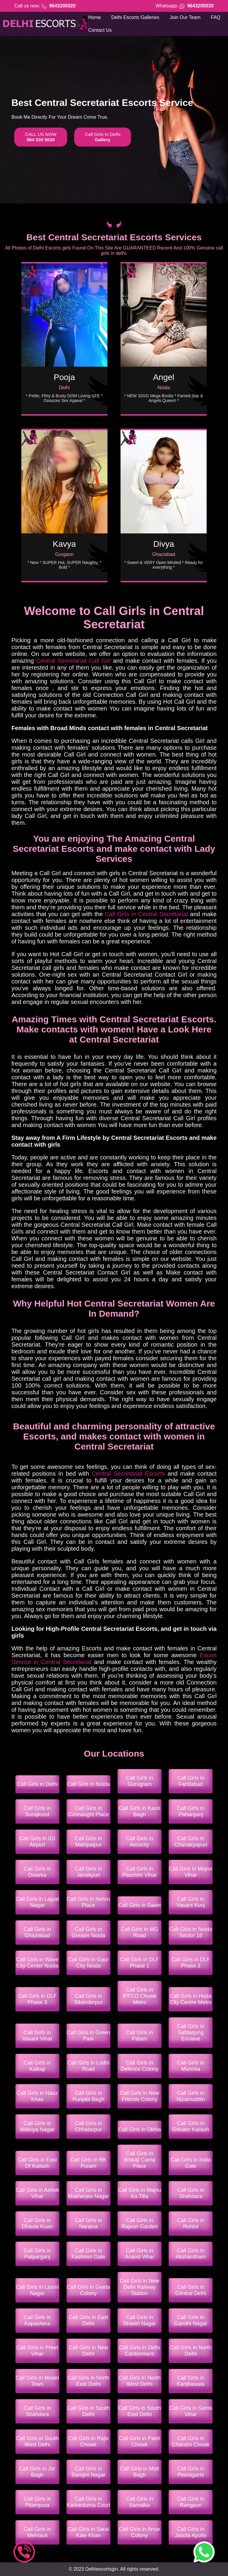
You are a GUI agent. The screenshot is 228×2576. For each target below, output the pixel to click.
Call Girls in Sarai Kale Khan (88, 2532)
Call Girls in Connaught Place (88, 1811)
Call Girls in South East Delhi (139, 2411)
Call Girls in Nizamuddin (191, 2096)
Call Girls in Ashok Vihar (37, 2193)
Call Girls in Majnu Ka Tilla (139, 2193)
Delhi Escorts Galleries (135, 17)
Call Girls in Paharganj (190, 1811)
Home (94, 17)
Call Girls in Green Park (88, 2036)
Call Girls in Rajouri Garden (139, 2223)
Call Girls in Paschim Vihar (139, 1872)
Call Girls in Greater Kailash (190, 2126)
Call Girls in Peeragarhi (190, 2472)
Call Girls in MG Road (139, 1932)
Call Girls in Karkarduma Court (88, 2502)
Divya (163, 544)
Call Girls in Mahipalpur (88, 1842)
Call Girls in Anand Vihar (139, 2254)
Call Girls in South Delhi (88, 2411)
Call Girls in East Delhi (88, 2320)
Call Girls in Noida (88, 1784)
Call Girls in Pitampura (37, 2502)
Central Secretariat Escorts (128, 1473)
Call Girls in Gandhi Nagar (190, 2320)
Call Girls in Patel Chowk (139, 2441)
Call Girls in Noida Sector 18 (190, 1932)
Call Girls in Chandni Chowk (191, 2441)
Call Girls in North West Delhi (140, 2381)
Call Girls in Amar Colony (139, 2532)
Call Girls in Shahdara (190, 2193)
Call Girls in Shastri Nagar (139, 2320)
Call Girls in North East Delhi (88, 2381)
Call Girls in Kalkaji (37, 2066)
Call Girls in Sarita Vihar (190, 2411)
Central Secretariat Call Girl (73, 660)
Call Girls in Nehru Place (88, 1902)
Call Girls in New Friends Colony (139, 2096)
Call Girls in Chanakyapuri (190, 1842)
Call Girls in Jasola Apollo (190, 2532)
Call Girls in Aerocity (139, 1842)
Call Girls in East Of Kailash (37, 2163)
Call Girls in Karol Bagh (139, 1811)
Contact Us (100, 30)
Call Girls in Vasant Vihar (37, 2036)
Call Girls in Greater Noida (88, 1932)
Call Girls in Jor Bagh (37, 2472)
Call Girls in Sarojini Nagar (88, 2472)
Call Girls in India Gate (190, 2163)
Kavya (64, 544)
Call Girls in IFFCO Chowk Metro (139, 1996)
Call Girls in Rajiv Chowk (88, 2441)
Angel (163, 377)
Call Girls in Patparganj (37, 2254)
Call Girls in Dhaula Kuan (37, 2223)
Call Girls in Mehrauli (37, 2532)
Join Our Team (185, 17)
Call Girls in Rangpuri (190, 2502)
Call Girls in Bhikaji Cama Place (139, 2160)
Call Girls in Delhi (37, 1784)
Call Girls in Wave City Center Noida (37, 1963)
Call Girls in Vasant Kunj (191, 1902)
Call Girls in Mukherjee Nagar (88, 2193)
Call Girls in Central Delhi (190, 2290)
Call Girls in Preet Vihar (37, 2351)
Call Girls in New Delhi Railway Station (139, 2287)
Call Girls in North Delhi (191, 2351)
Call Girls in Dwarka (37, 1872)
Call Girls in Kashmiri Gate (88, 2254)
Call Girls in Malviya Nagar (37, 2126)
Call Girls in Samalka (139, 2502)
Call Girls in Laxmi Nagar (37, 2290)
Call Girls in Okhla (139, 2129)
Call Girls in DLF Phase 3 (190, 1963)
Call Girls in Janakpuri (88, 1872)
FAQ (215, 17)
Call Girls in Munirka (190, 2066)
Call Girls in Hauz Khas (37, 2096)
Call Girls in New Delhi (88, 2351)
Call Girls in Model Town (37, 2381)
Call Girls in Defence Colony (140, 2066)
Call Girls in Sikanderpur (88, 1999)
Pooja (64, 377)
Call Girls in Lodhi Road (88, 2066)
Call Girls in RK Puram (88, 2163)
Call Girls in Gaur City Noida (88, 1963)
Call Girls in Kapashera (37, 2320)
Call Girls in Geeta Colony (88, 2290)
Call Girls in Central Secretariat (146, 914)
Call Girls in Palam (139, 2036)
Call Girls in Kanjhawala (191, 2381)
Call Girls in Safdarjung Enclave (190, 2032)
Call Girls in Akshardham (191, 2254)
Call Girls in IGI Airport (37, 1842)
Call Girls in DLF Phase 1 (139, 1963)
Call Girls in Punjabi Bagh (88, 2096)
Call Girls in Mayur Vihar (191, 1872)
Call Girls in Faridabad (190, 1781)
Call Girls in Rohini (190, 2223)
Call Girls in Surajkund (37, 1811)
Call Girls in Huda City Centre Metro (191, 1999)
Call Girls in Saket (139, 1905)
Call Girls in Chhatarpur (88, 2126)
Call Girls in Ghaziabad (37, 1932)
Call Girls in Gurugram (139, 1781)
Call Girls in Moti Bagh (139, 2472)
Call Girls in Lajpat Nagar (37, 1902)
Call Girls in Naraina (88, 2223)
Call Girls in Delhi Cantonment (139, 2351)
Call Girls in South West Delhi (37, 2441)
